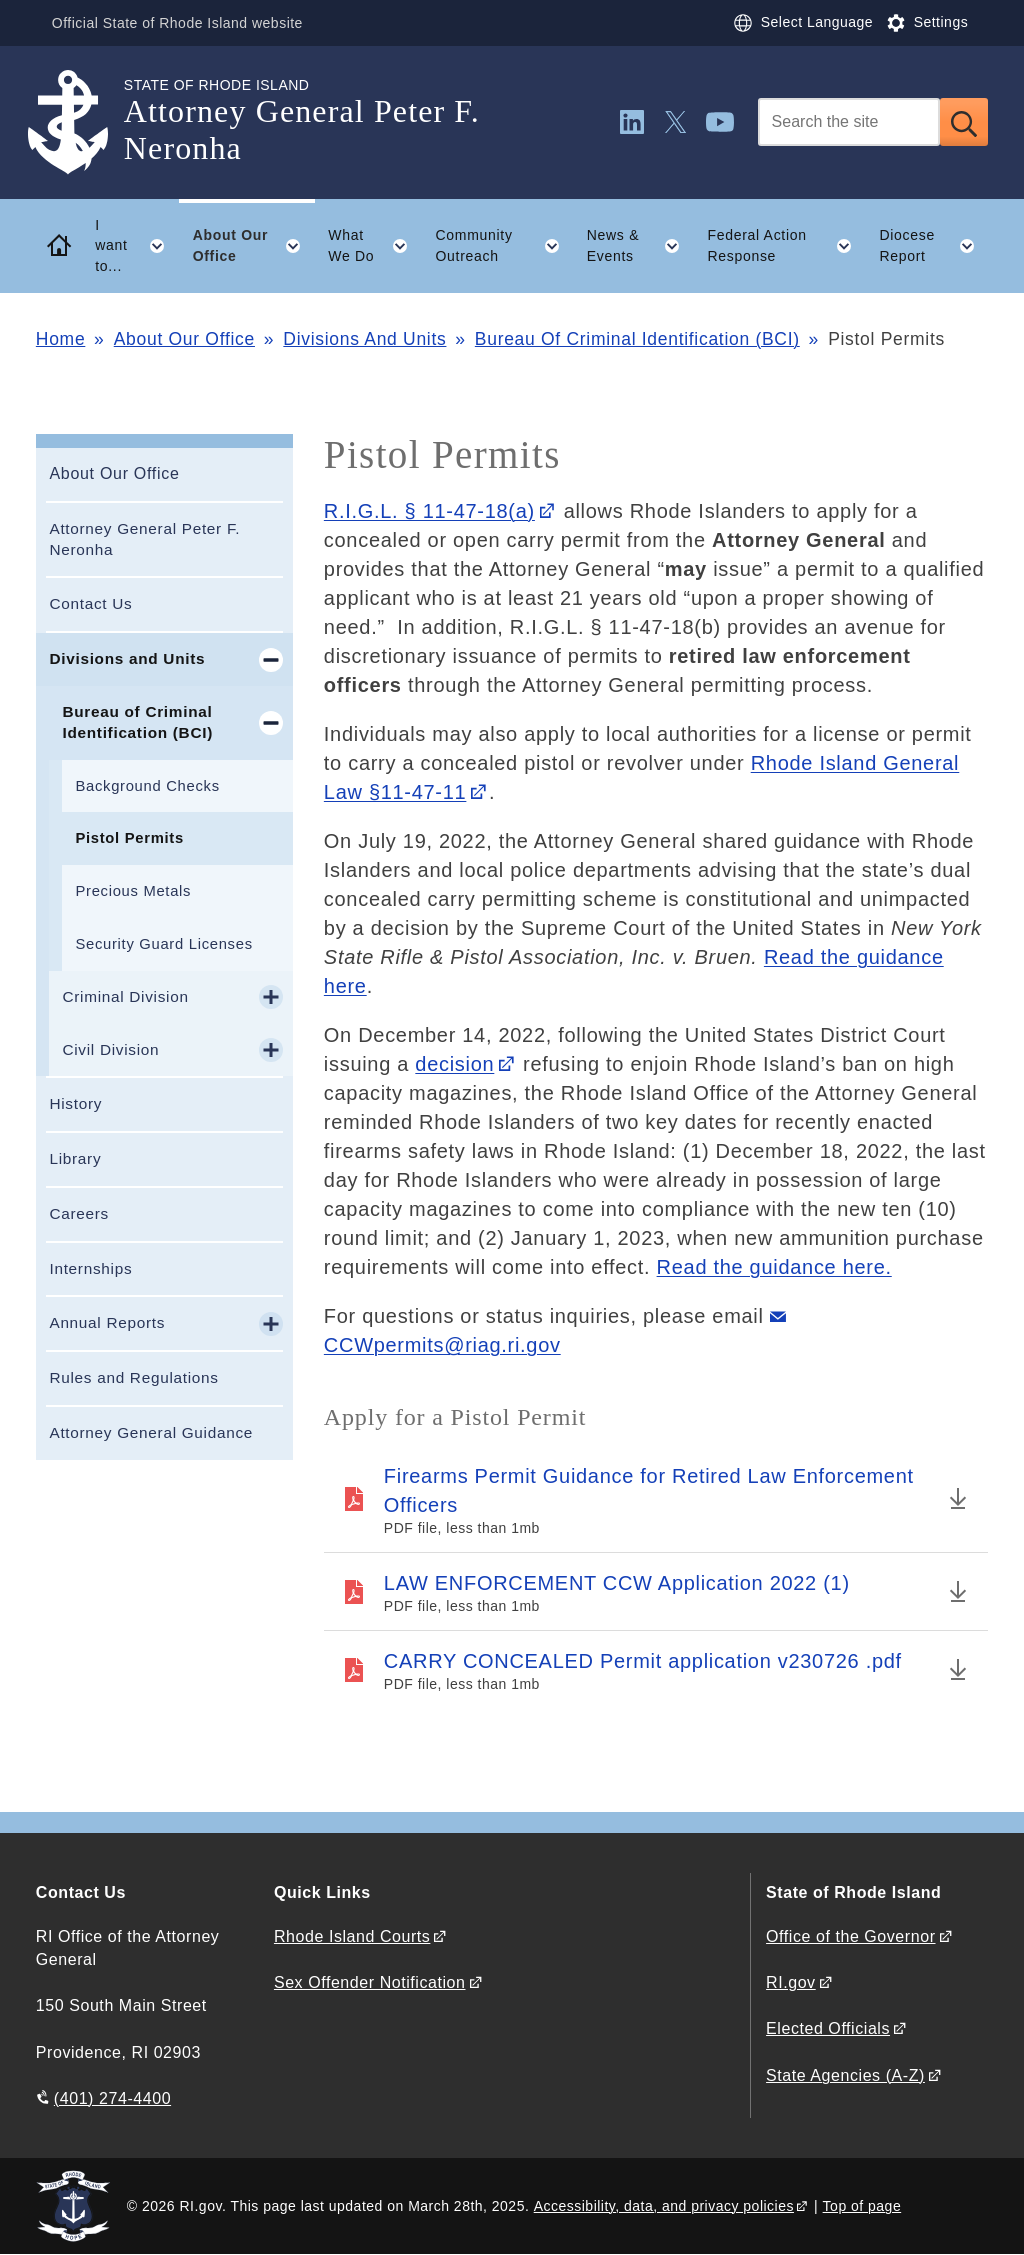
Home (60, 339)
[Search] (849, 122)
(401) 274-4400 (112, 2098)
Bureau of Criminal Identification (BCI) (137, 722)
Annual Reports (107, 1322)
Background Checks (147, 786)
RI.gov (791, 1982)
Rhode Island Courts (352, 1936)
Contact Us (90, 603)
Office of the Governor (850, 1936)
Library (75, 1158)
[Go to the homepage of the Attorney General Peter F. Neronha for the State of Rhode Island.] (80, 122)
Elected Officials (828, 2028)
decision (454, 1064)
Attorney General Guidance (151, 1432)
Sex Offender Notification (370, 1982)
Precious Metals (133, 891)
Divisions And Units (364, 339)
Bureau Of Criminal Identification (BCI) (637, 339)
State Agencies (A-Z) (845, 2075)
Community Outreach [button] (505, 246)
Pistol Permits (129, 838)
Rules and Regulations (133, 1377)
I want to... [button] (137, 246)
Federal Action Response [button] (786, 246)
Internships (90, 1268)
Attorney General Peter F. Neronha (144, 539)
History (75, 1103)
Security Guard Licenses (163, 944)
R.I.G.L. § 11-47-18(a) (429, 511)
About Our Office (184, 339)
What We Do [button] (375, 246)
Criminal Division (125, 996)
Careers (79, 1213)
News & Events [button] (640, 246)
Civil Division (110, 1049)
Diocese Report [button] (933, 246)
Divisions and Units (127, 658)
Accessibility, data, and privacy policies (664, 2206)
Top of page (862, 2206)
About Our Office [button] (254, 246)
